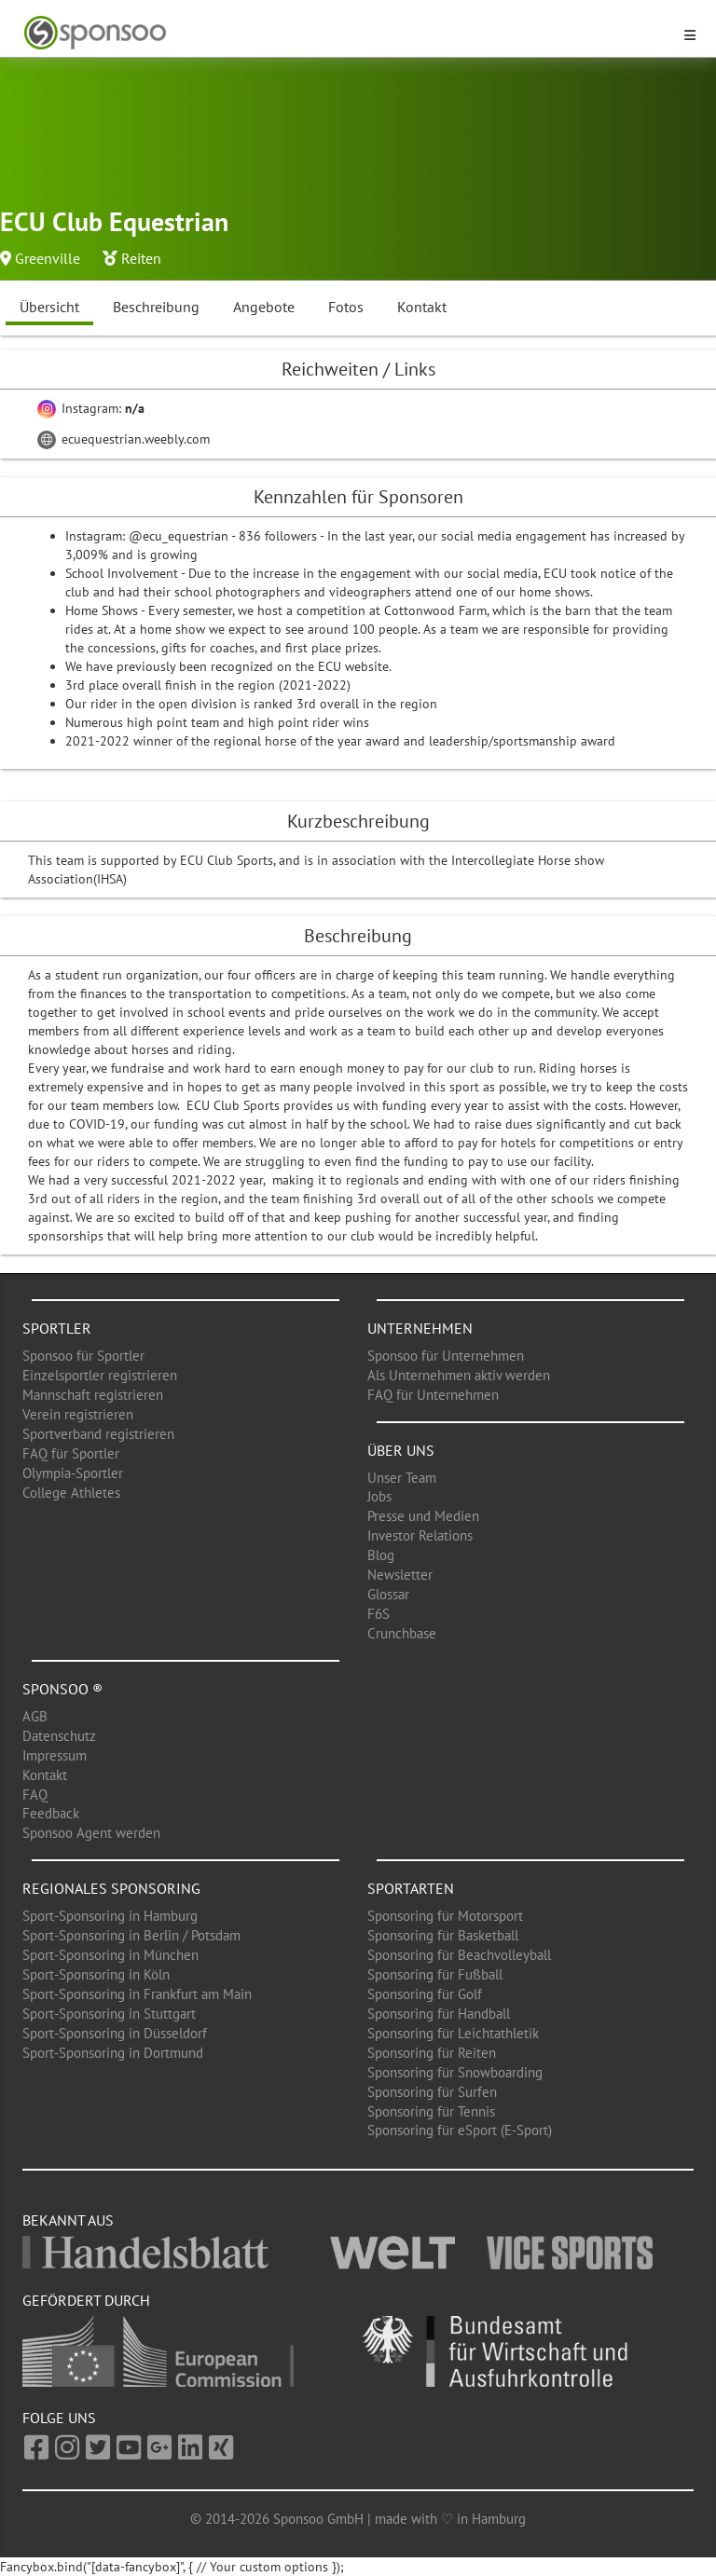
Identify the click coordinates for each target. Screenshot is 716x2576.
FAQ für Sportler (70, 1453)
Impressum (54, 1755)
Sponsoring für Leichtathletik (453, 2033)
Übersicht (49, 306)
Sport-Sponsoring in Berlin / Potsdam (131, 1935)
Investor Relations (420, 1535)
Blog (380, 1555)
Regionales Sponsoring (111, 1888)
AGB (35, 1716)
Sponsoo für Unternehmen (445, 1355)
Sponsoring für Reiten (431, 2053)
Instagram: (91, 408)
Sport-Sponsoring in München (110, 1955)
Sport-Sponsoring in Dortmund (112, 2053)
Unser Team (401, 1478)
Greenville (47, 258)
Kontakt (422, 306)
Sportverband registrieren (98, 1434)
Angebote (264, 306)
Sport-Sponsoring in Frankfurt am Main (137, 1994)
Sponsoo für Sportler (83, 1355)
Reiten (141, 258)
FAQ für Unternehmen (433, 1395)
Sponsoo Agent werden (91, 1833)
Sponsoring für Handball (438, 2013)
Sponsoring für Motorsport (445, 1916)
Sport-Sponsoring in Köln (96, 1974)
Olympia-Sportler (72, 1473)
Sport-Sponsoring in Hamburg (110, 1916)
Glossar (388, 1594)
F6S (378, 1614)
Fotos (346, 306)
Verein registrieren (77, 1414)
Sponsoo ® (62, 1688)
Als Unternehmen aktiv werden (458, 1375)
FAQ (35, 1794)
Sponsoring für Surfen (432, 2092)
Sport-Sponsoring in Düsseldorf (114, 2033)
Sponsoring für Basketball (442, 1935)
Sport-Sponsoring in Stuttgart (109, 2013)
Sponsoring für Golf (424, 1994)
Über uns (400, 1450)
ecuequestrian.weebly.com (123, 439)
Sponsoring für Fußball (435, 1974)
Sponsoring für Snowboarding (455, 2072)
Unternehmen (420, 1328)
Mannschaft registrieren (92, 1395)
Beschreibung (156, 306)
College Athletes (71, 1492)
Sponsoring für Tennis (431, 2111)
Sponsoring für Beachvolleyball (459, 1955)
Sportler (56, 1328)
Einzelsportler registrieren (99, 1375)
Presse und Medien (423, 1516)
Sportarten (410, 1888)
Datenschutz (59, 1736)
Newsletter (400, 1574)
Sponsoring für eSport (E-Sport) (459, 2130)
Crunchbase (401, 1633)
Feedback (50, 1813)
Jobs (379, 1496)
